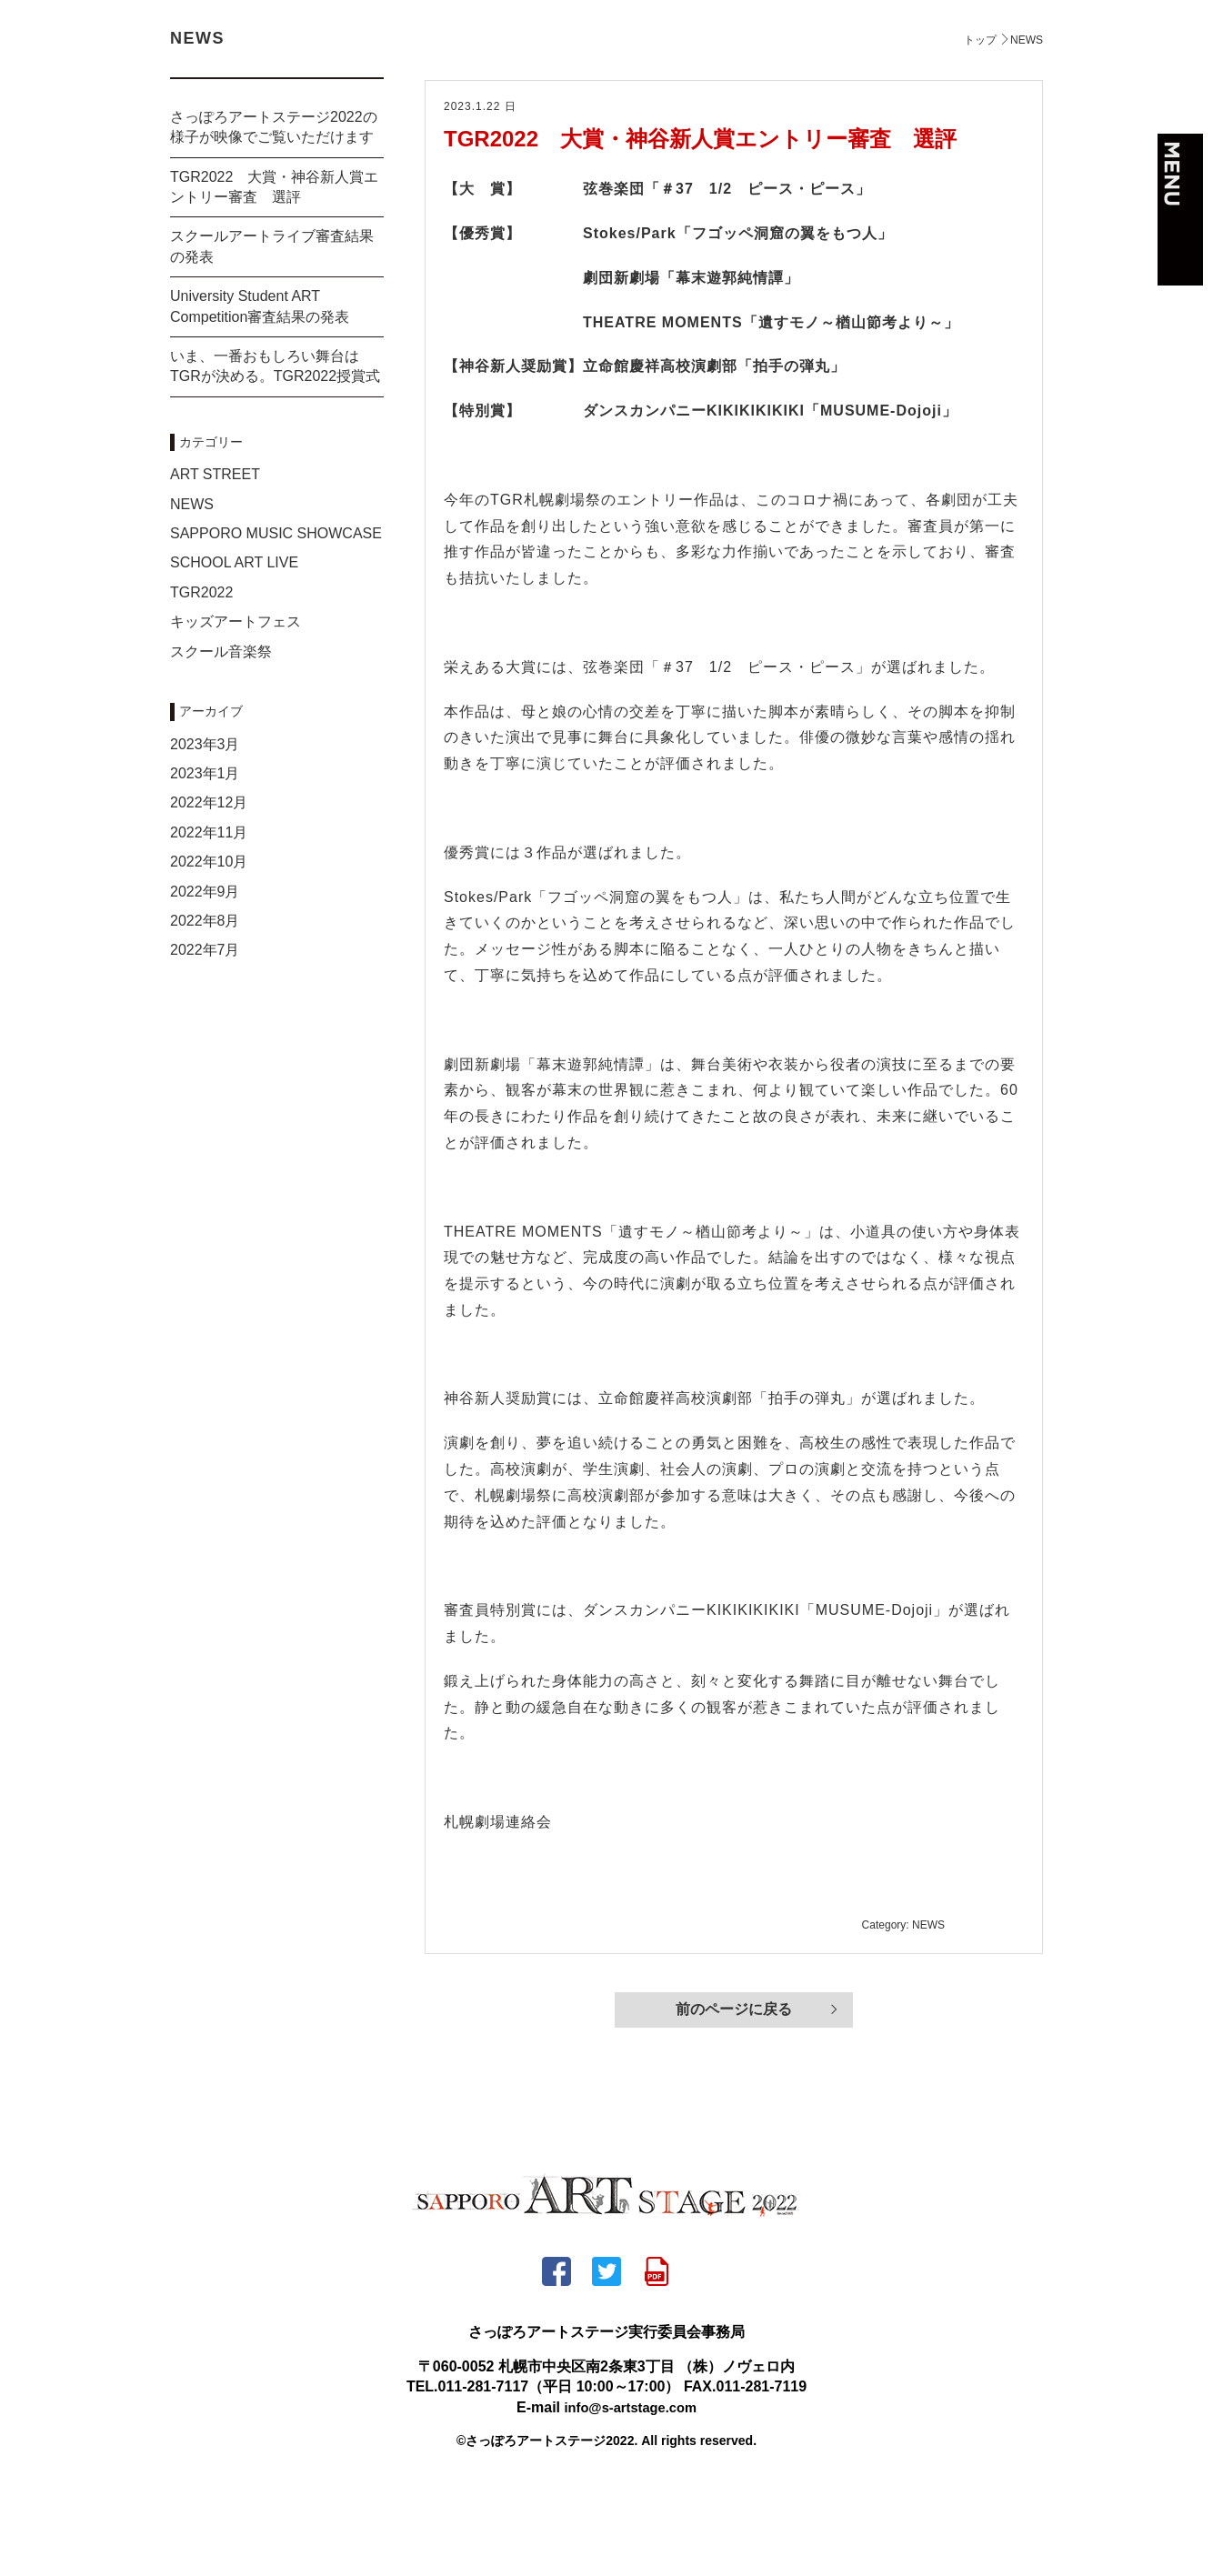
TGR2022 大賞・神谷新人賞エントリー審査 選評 (700, 226)
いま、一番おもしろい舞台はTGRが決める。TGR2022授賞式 (275, 453)
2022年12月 (208, 889)
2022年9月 (205, 979)
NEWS (192, 591)
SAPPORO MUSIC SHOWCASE (276, 620)
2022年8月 (205, 1008)
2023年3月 (205, 831)
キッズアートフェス (235, 709)
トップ (980, 127)
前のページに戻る (734, 2099)
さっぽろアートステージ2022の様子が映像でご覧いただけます (273, 214)
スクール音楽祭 (221, 739)
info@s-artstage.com (630, 2496)
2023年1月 (205, 860)
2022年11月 (208, 919)
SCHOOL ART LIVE (234, 649)
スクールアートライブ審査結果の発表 (272, 333)
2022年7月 (205, 1037)
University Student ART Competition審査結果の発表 (259, 393)
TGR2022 (201, 679)
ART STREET (215, 561)
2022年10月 (208, 949)
